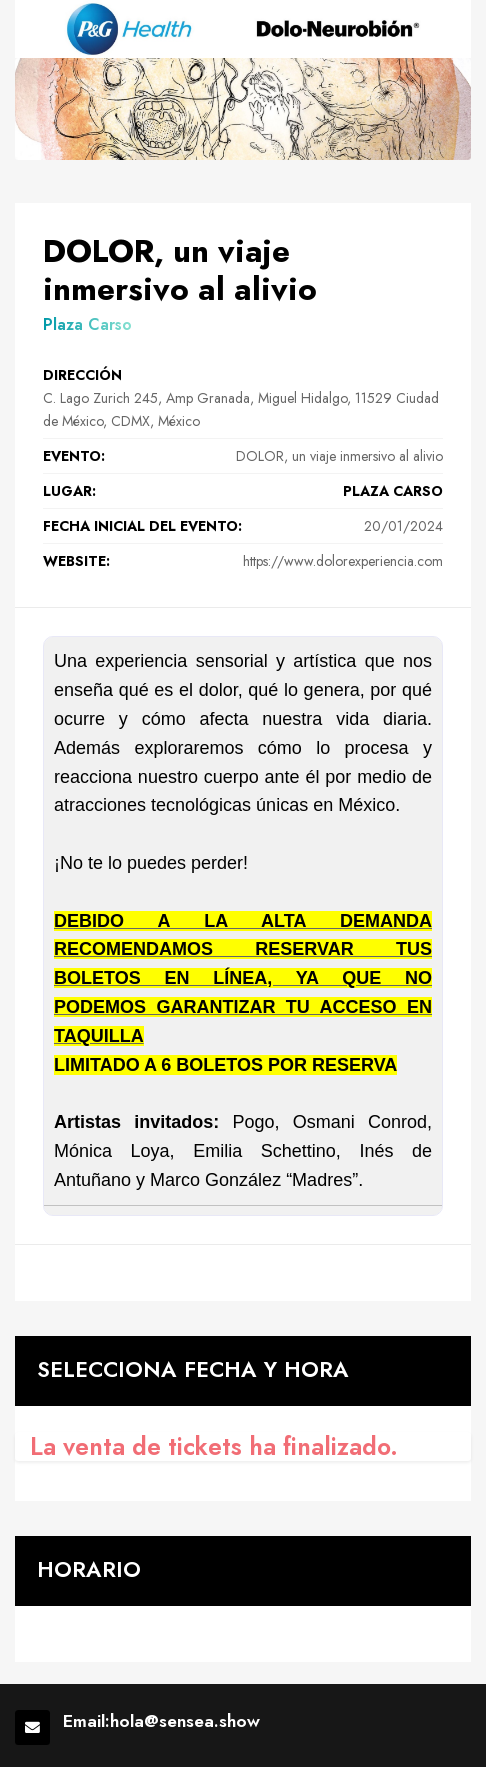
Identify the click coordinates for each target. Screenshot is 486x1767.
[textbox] (243, 920)
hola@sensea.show (185, 1722)
